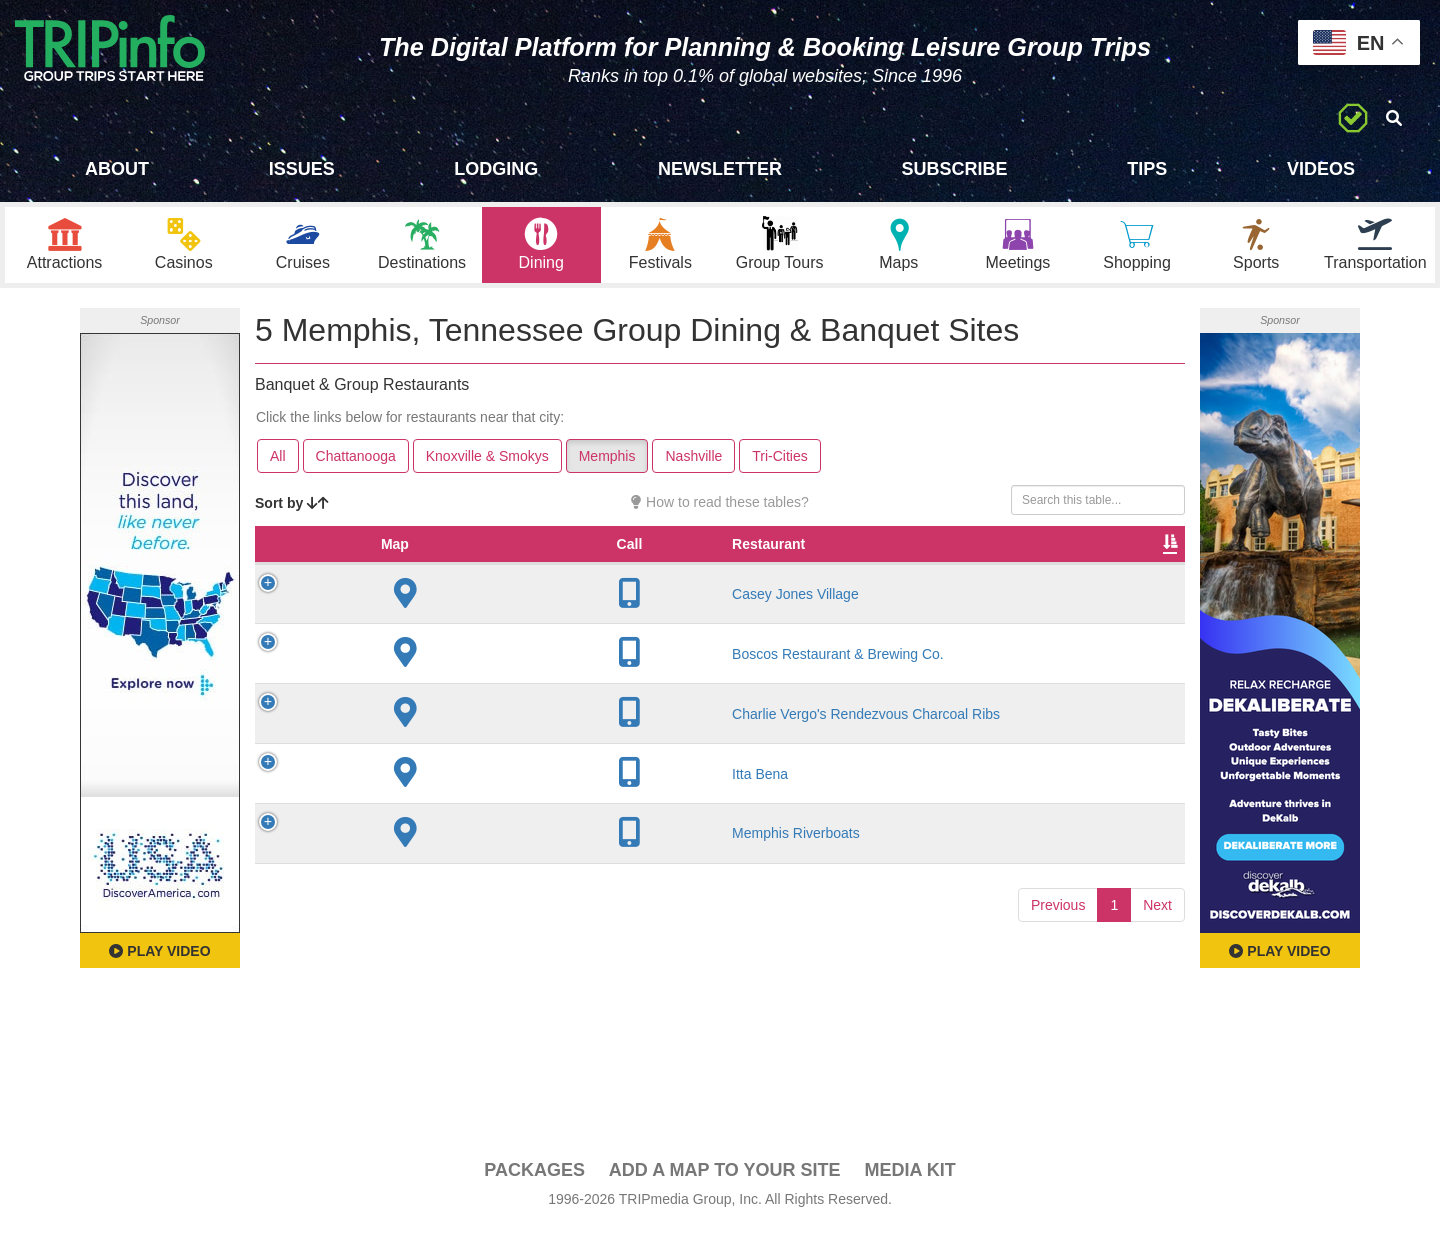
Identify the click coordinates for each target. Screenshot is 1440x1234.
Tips (1147, 169)
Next (1157, 964)
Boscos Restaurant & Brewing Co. (413, 687)
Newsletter (720, 169)
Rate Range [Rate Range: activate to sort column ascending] (693, 559)
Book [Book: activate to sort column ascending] (1056, 569)
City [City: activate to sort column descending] (515, 569)
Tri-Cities (779, 461)
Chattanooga (356, 461)
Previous (1058, 964)
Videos (1321, 169)
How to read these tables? (720, 507)
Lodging (496, 169)
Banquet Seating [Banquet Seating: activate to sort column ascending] (891, 559)
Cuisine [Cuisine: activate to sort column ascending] (783, 569)
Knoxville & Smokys (487, 461)
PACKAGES (534, 1175)
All (278, 461)
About (117, 169)
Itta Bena (400, 833)
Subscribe (955, 169)
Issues (302, 169)
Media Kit (909, 1175)
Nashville (693, 461)
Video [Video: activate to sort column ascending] (982, 569)
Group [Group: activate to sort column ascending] (1133, 569)
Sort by (292, 508)
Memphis (607, 461)
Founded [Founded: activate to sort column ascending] (604, 569)
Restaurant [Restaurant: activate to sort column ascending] (408, 569)
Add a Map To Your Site (725, 1175)
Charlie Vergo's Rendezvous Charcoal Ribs (419, 764)
